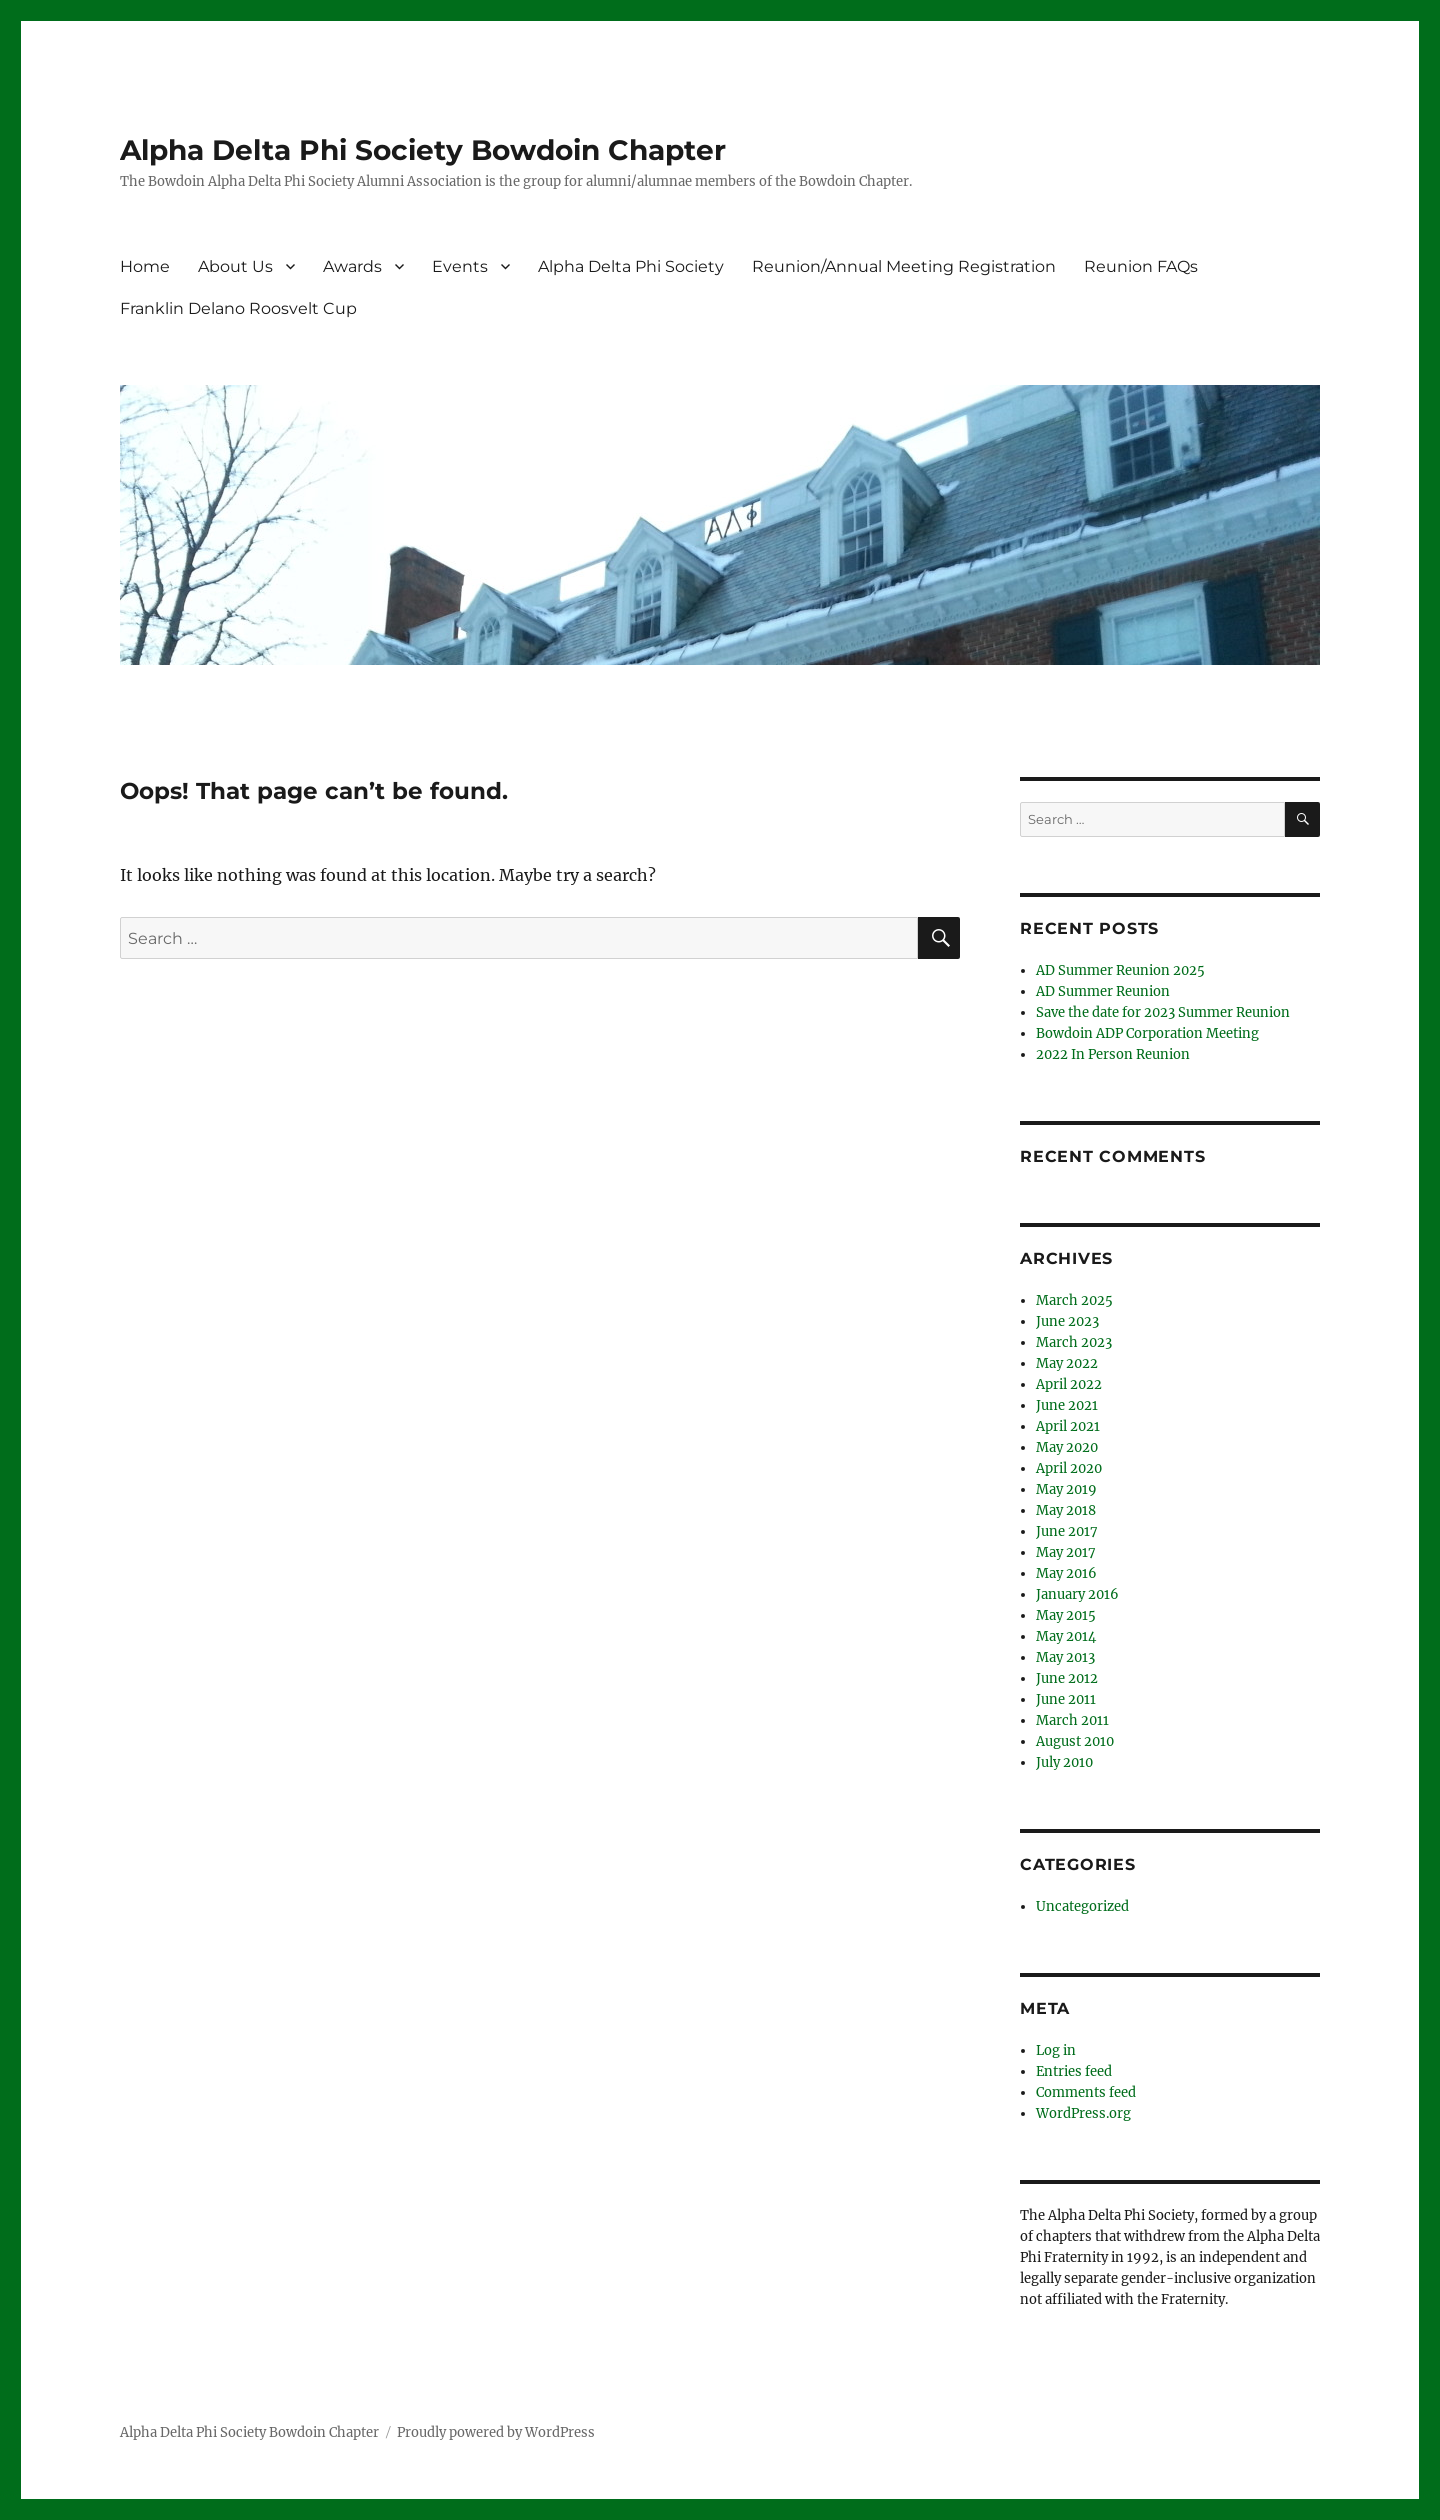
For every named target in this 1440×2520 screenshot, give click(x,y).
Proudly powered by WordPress (496, 2432)
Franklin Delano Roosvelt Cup (238, 308)
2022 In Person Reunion (1113, 1054)
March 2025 (1074, 1300)
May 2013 (1065, 1657)
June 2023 (1067, 1321)
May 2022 (1067, 1363)
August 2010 (1075, 1741)
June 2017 (1067, 1531)
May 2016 (1066, 1573)
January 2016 (1077, 1594)
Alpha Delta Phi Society (631, 266)
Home (145, 266)
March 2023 (1074, 1342)
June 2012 (1067, 1678)
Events (460, 266)
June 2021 (1067, 1405)
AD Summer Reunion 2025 (1120, 970)
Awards (352, 266)
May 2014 (1066, 1636)
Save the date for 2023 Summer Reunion (1163, 1012)
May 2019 (1066, 1489)
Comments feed (1086, 2092)
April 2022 (1069, 1384)
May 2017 (1066, 1552)
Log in (1056, 2050)
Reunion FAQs (1141, 266)
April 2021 (1068, 1426)
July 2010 (1064, 1762)
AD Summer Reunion (1103, 991)
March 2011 (1072, 1720)
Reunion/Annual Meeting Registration (904, 266)
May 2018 (1066, 1510)
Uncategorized (1082, 1906)
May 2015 (1066, 1615)
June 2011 (1066, 1699)
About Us (235, 266)
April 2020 (1069, 1468)
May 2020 (1067, 1447)
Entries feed (1074, 2071)
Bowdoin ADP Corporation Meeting (1147, 1033)
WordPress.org (1083, 2113)
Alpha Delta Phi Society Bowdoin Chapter (423, 150)
